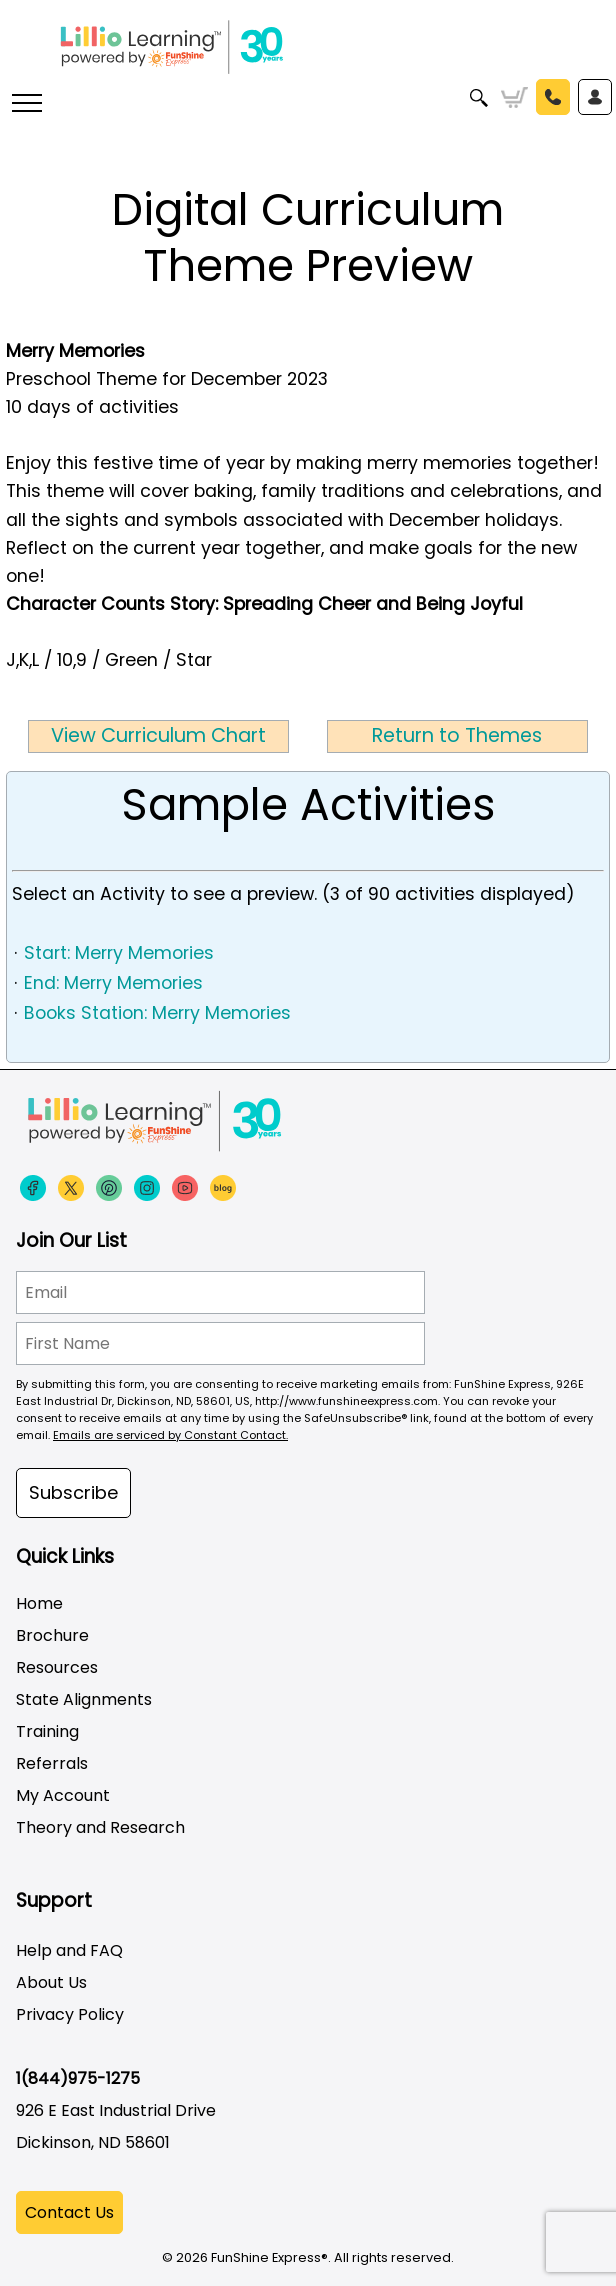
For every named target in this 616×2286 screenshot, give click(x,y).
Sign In (595, 97)
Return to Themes (457, 735)
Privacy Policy (70, 2014)
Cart (514, 98)
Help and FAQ (69, 1950)
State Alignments (84, 1699)
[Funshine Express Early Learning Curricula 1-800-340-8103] (308, 50)
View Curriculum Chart (158, 735)
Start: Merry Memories (119, 953)
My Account (63, 1795)
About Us (51, 1982)
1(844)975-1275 (78, 2078)
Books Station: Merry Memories (157, 1013)
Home (39, 1603)
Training (47, 1731)
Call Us (553, 97)
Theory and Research (100, 1827)
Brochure (52, 1635)
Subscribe (73, 1492)
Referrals (52, 1763)
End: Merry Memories (113, 983)
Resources (57, 1667)
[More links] (26, 105)
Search (479, 98)
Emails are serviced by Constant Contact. (170, 1435)
